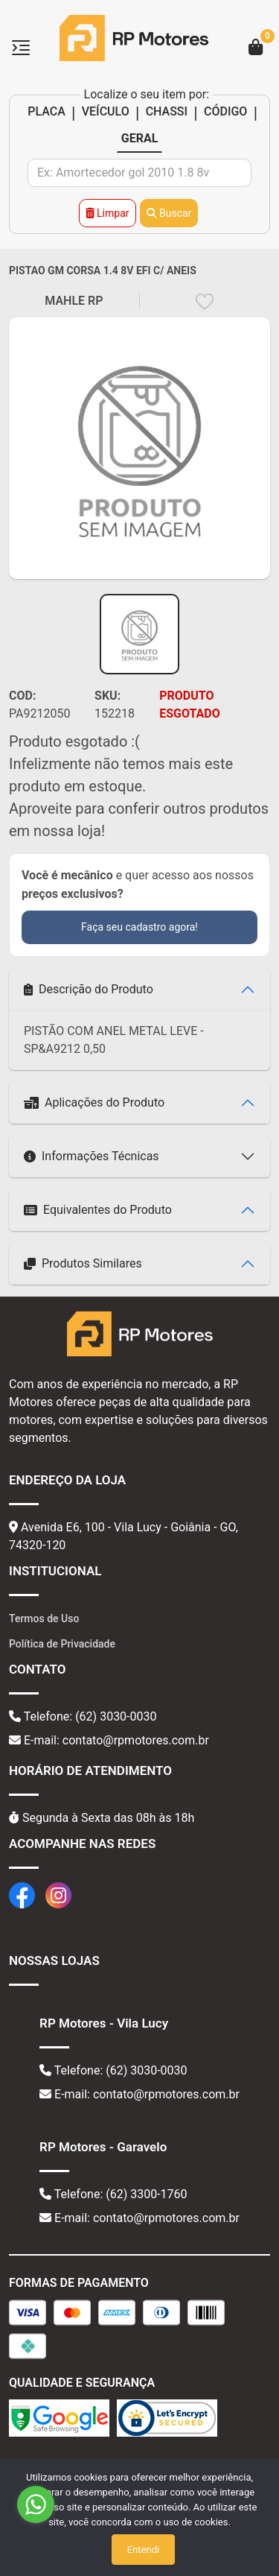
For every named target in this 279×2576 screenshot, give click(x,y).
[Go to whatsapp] (35, 2504)
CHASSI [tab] (166, 111)
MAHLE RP (74, 301)
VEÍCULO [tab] (105, 111)
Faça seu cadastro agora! (139, 927)
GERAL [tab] (139, 138)
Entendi (143, 2549)
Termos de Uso (44, 1618)
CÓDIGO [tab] (225, 111)
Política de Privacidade (62, 1644)
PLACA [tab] (46, 111)
